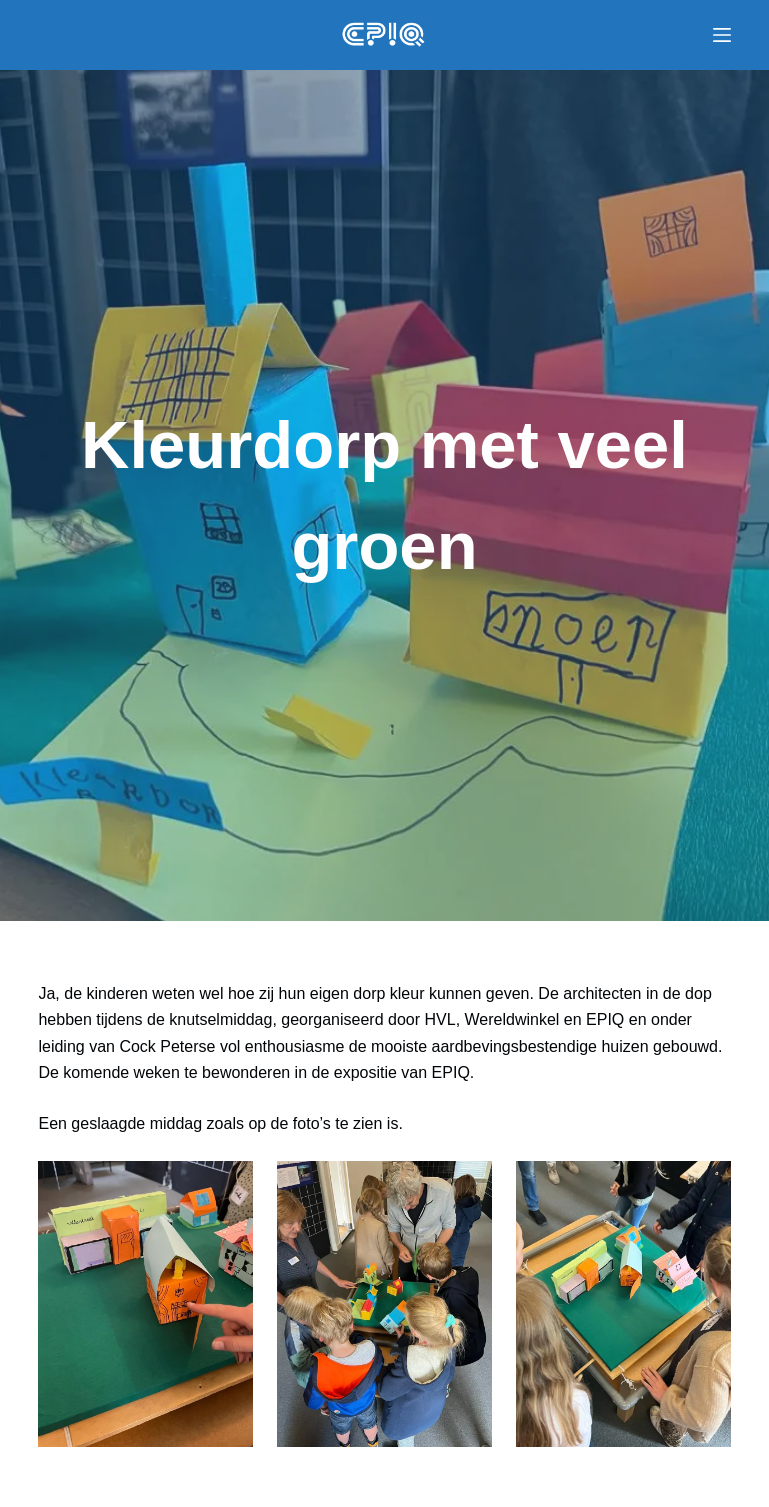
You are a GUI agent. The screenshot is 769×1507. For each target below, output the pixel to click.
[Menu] (722, 35)
